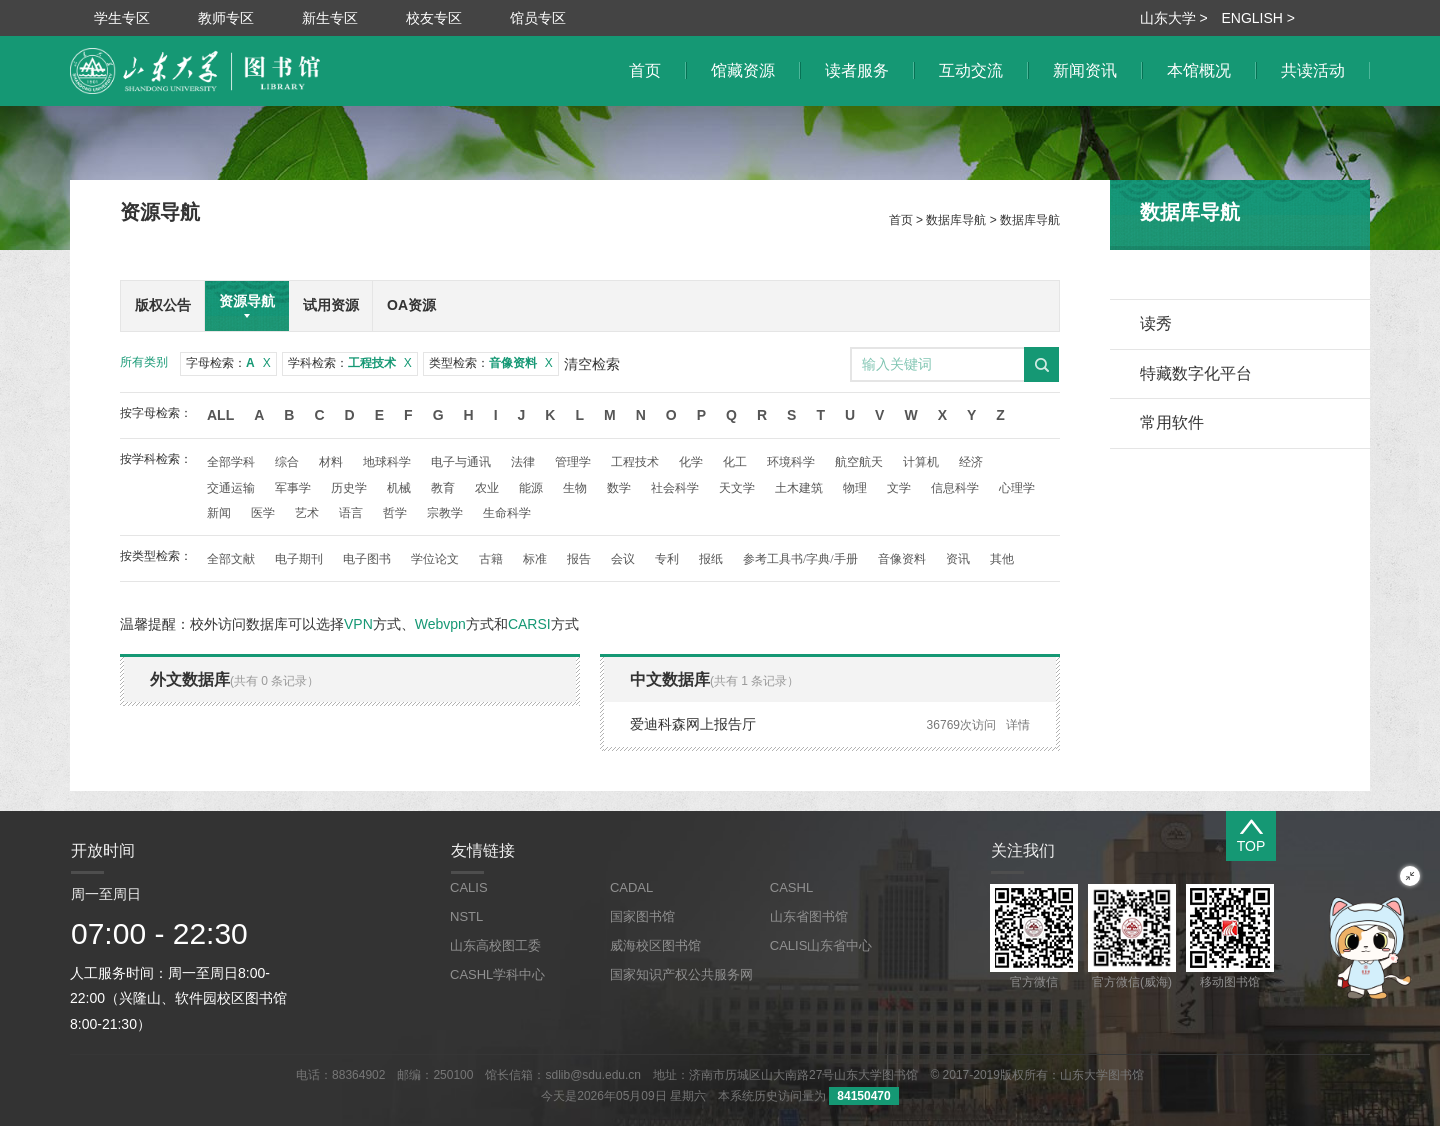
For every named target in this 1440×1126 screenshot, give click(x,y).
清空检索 (592, 364)
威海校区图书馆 (655, 945)
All (220, 415)
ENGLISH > (1258, 18)
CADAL (631, 887)
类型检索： (491, 363)
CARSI (529, 624)
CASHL (791, 887)
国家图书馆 (642, 916)
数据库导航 (956, 220)
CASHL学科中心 (497, 974)
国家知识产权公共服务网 (681, 974)
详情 (1018, 725)
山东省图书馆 (809, 916)
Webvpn (440, 624)
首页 (901, 220)
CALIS (469, 887)
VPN (358, 624)
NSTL (466, 916)
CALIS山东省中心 (821, 945)
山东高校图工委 (495, 945)
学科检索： (350, 363)
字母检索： (228, 363)
